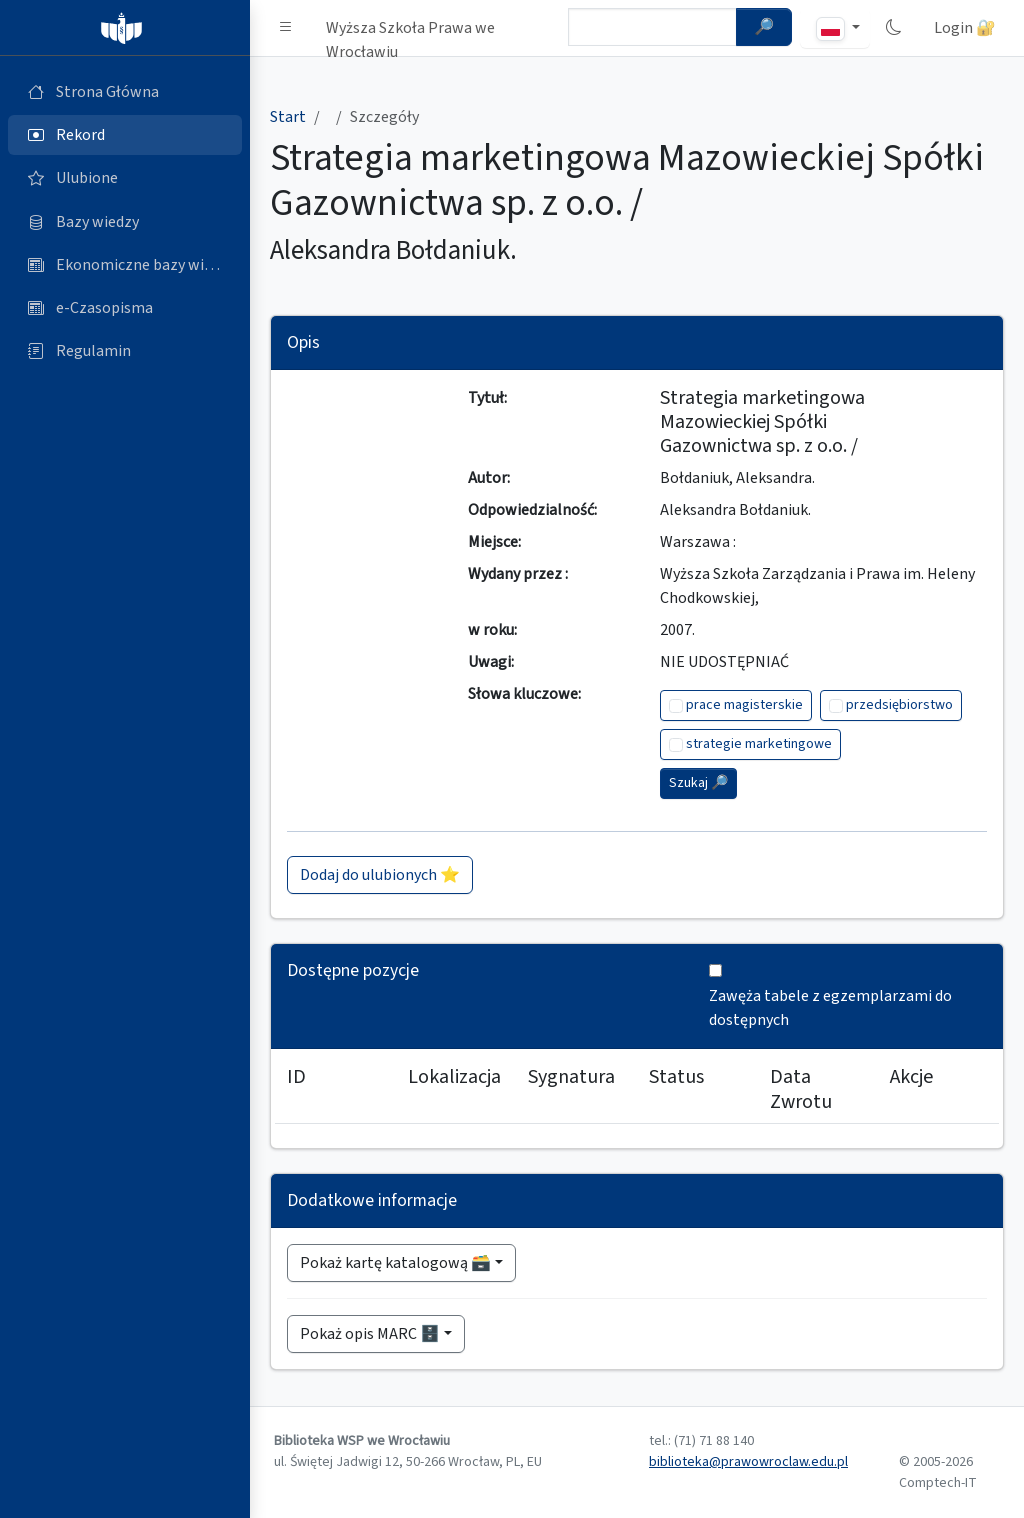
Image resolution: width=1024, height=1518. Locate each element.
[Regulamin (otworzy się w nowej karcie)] (125, 351)
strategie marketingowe (759, 744)
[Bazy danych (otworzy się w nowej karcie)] (125, 222)
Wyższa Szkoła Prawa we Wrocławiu (410, 32)
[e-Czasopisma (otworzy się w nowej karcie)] (125, 308)
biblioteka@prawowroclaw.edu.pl (748, 1462)
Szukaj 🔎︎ (698, 783)
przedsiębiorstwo (899, 705)
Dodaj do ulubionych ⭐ (380, 875)
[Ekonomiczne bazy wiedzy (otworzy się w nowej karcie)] (125, 265)
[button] (286, 28)
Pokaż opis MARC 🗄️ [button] (370, 1334)
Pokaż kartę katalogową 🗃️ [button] (395, 1263)
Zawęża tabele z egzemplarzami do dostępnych (830, 1008)
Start (288, 117)
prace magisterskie (744, 705)
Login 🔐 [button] (965, 28)
